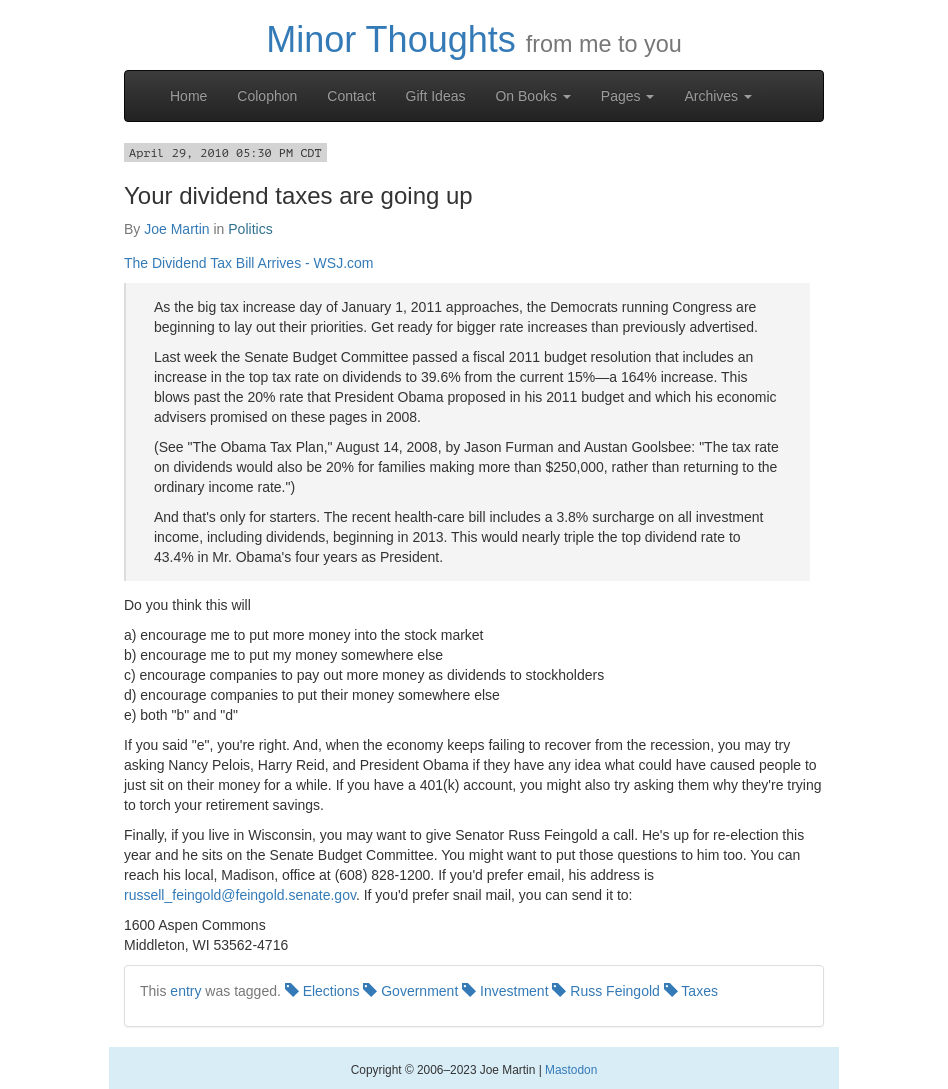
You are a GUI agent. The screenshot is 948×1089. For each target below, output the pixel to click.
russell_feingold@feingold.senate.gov (240, 895)
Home (188, 96)
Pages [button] (628, 96)
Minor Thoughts (390, 39)
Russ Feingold (605, 991)
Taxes (691, 991)
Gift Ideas (436, 96)
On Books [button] (532, 96)
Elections (322, 991)
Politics (250, 229)
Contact (351, 96)
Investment (505, 991)
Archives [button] (718, 96)
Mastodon (571, 1070)
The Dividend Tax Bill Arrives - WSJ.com (248, 263)
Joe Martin (176, 229)
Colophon (267, 96)
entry (185, 991)
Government (410, 991)
